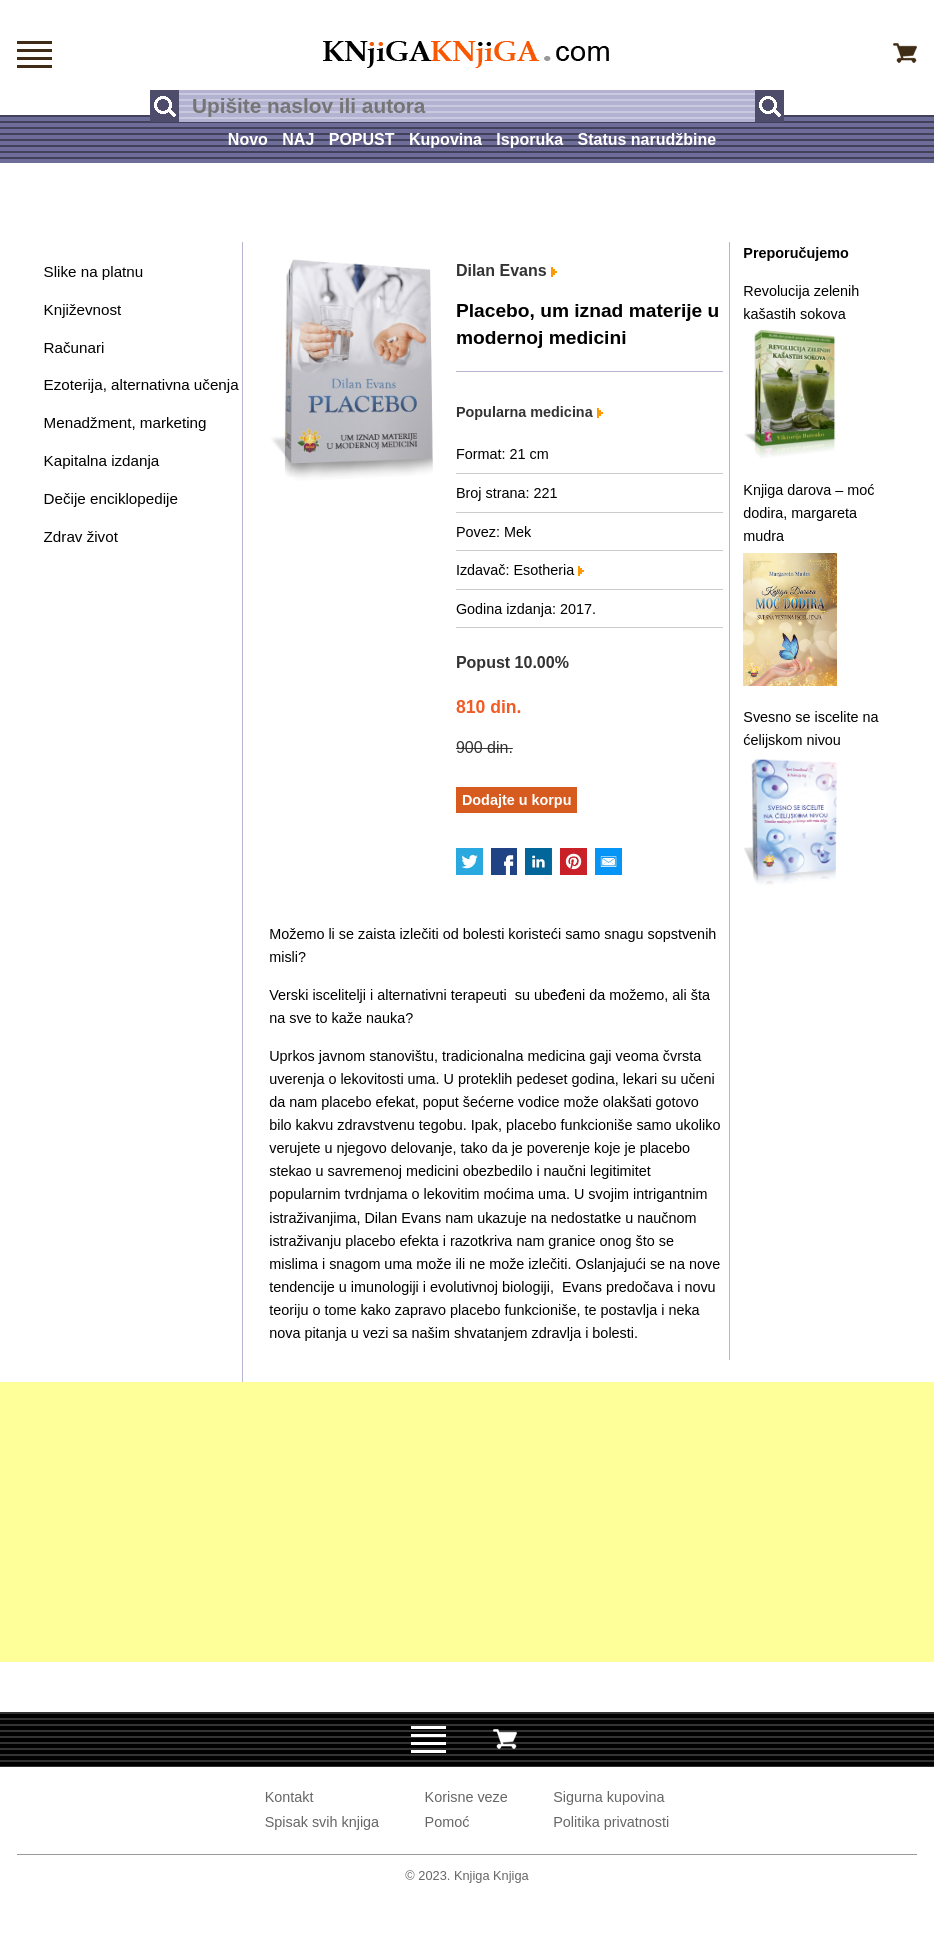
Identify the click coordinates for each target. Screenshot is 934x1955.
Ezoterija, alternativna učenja (141, 384)
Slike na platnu (94, 271)
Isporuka (529, 139)
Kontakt (289, 1797)
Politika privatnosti (611, 1822)
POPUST (362, 139)
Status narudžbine (646, 139)
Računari (74, 347)
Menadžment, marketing (125, 422)
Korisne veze (466, 1797)
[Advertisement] (467, 1522)
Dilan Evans (506, 270)
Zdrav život (81, 536)
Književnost (83, 309)
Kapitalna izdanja (102, 460)
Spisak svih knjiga (322, 1822)
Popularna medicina (529, 412)
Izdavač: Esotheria (520, 570)
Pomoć (447, 1822)
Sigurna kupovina (608, 1797)
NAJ (298, 139)
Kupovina (445, 139)
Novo (248, 139)
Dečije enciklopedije (111, 498)
